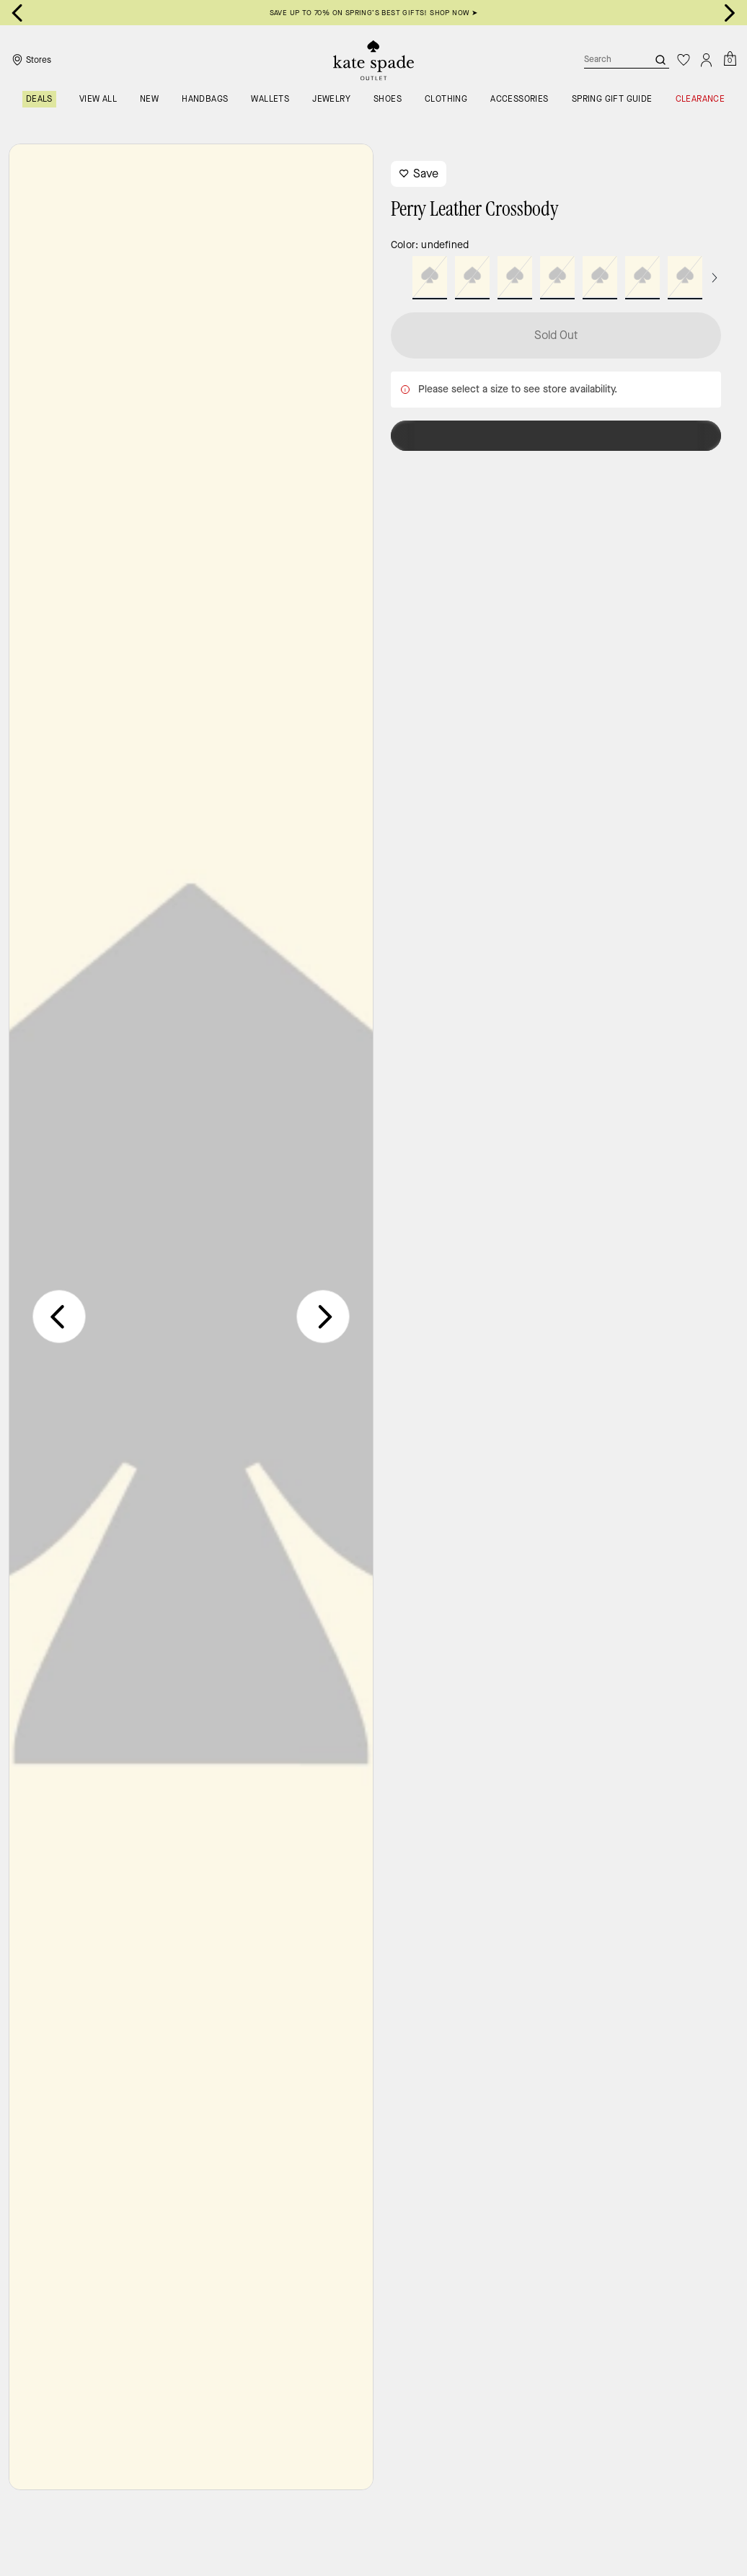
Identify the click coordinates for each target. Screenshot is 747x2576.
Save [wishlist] (419, 173)
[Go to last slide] (17, 13)
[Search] (604, 59)
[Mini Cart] (729, 59)
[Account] (706, 60)
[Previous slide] (59, 1316)
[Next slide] (729, 13)
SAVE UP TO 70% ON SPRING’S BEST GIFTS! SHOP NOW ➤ (374, 12)
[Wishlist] (683, 60)
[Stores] (30, 60)
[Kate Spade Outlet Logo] (373, 60)
